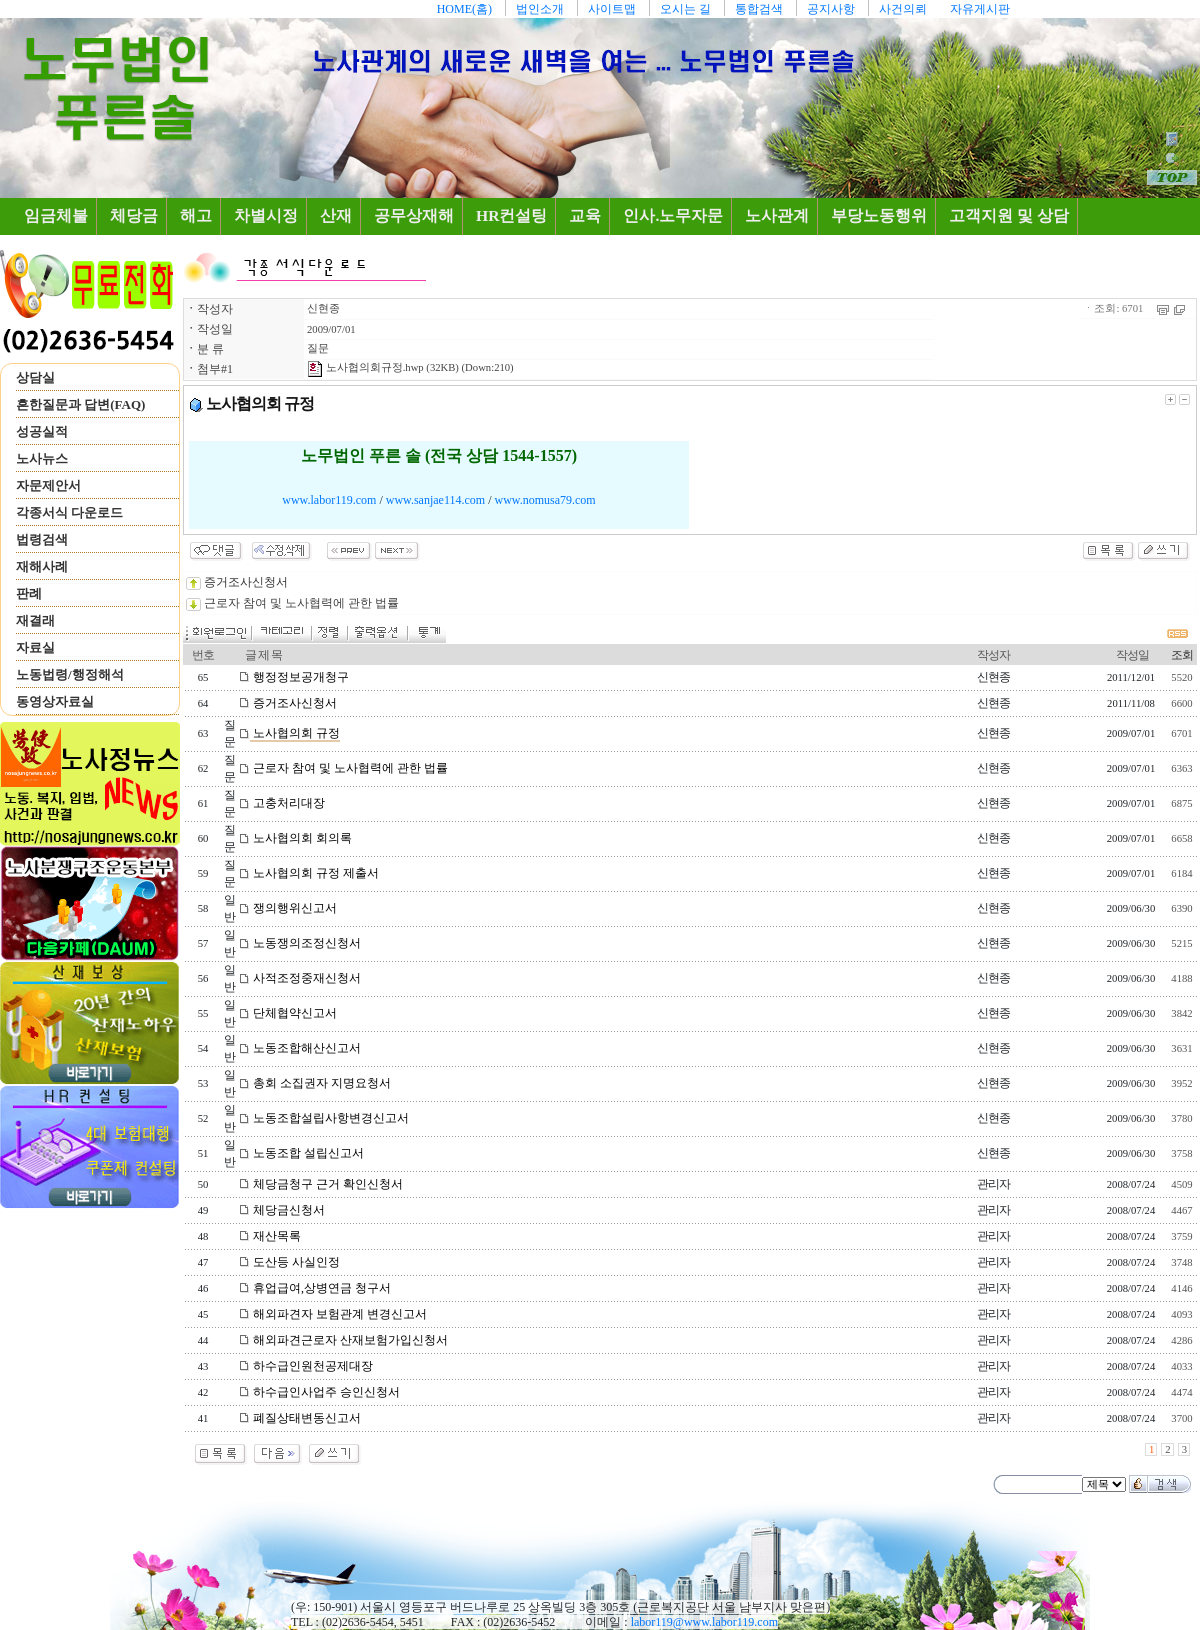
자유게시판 (980, 9)
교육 (585, 215)
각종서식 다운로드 (69, 512)
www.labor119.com (329, 500)
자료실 (35, 647)
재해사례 (42, 566)
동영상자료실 (55, 701)
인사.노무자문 (673, 215)
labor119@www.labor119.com (704, 1622)
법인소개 (540, 9)
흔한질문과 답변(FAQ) (80, 404)
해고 (196, 215)
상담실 (35, 377)
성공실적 (42, 431)
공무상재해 (414, 215)
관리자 (993, 1184)
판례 (29, 593)
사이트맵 (612, 9)
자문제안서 (48, 485)
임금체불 (60, 215)
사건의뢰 (903, 9)
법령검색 (42, 539)
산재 (336, 215)
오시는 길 (685, 9)
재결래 (35, 620)
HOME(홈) (464, 9)
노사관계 (777, 215)
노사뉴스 (42, 458)
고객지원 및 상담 (1009, 215)
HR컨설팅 (511, 215)
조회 (1182, 655)
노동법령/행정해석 (70, 674)
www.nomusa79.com (544, 500)
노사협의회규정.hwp (365, 367)
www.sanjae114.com (435, 500)
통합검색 (759, 9)
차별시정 (266, 215)
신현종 (323, 308)
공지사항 (831, 9)
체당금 (134, 215)
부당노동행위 (879, 215)
